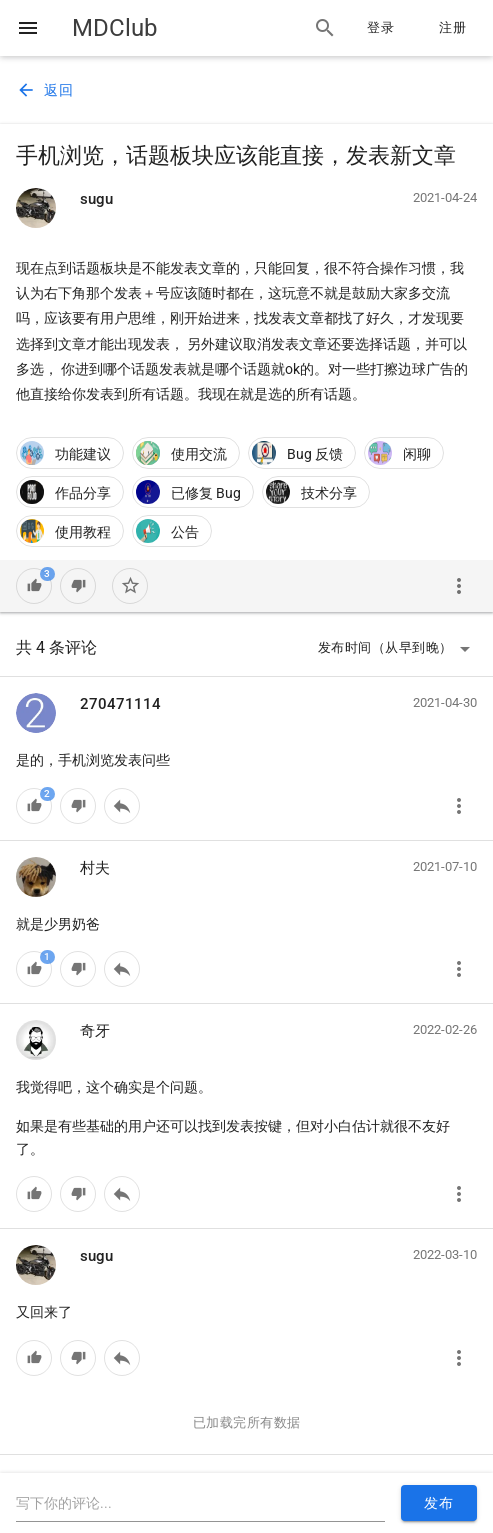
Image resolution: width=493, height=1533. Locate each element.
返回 (44, 90)
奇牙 (95, 1031)
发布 (438, 1503)
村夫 (95, 868)
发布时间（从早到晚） (397, 649)
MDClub (114, 28)
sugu (96, 199)
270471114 (120, 704)
